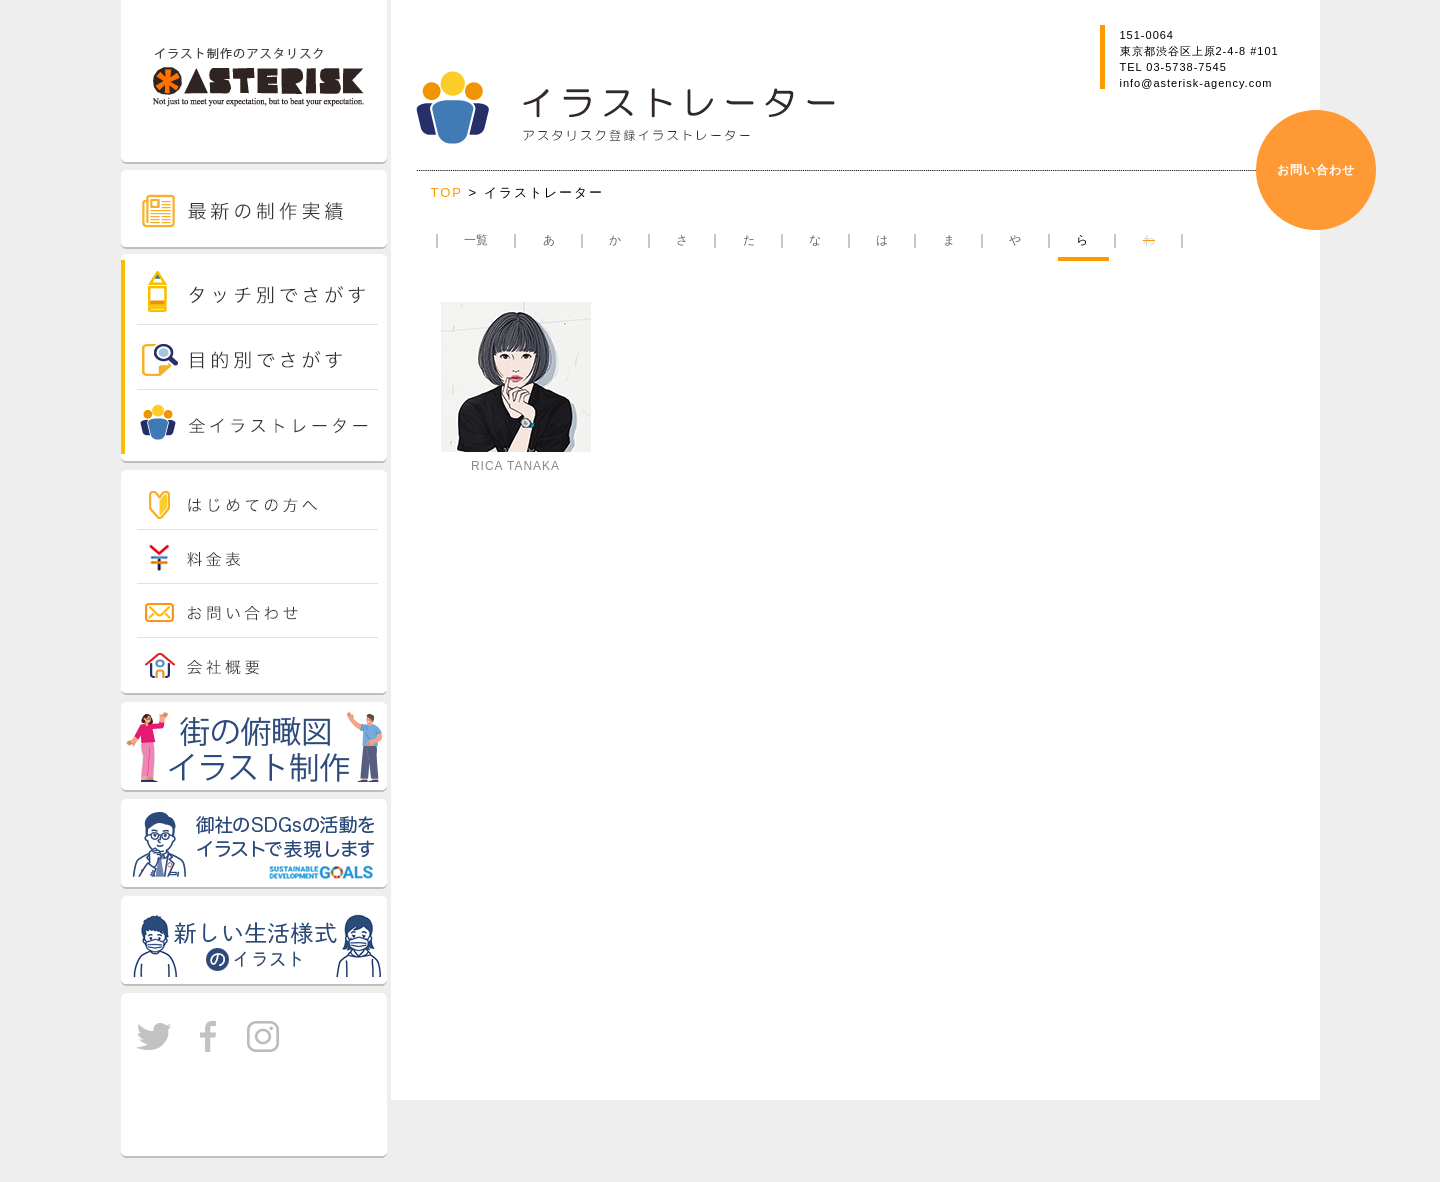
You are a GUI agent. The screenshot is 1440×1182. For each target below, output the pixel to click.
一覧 (476, 240)
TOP (450, 192)
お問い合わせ (1316, 170)
